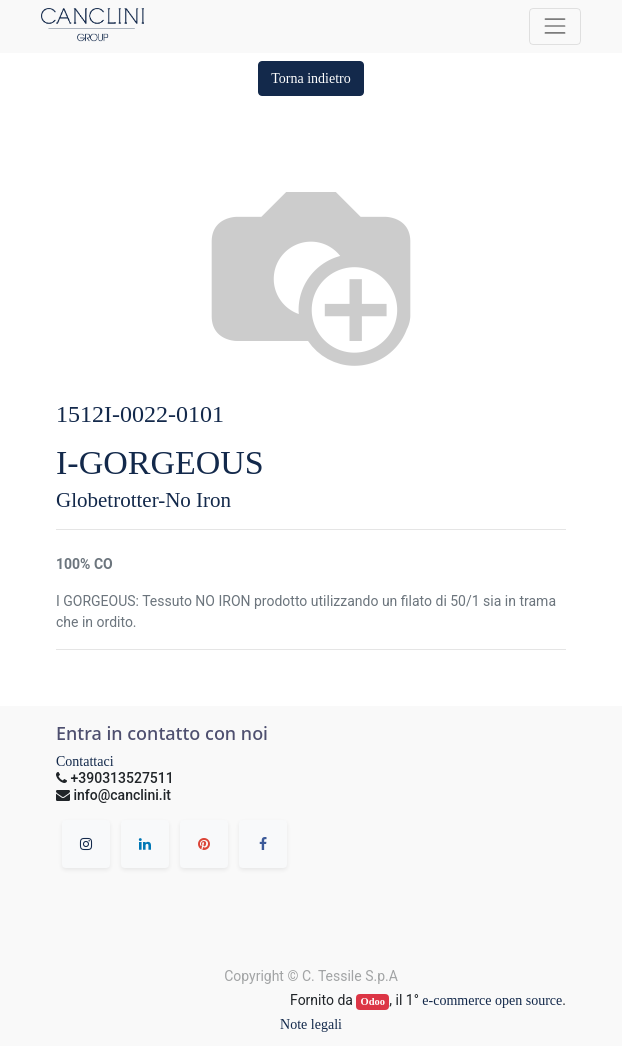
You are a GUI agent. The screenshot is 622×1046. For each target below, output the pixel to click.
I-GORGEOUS (160, 462)
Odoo (373, 1001)
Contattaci (85, 761)
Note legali (311, 1024)
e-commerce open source (492, 1000)
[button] (311, 78)
